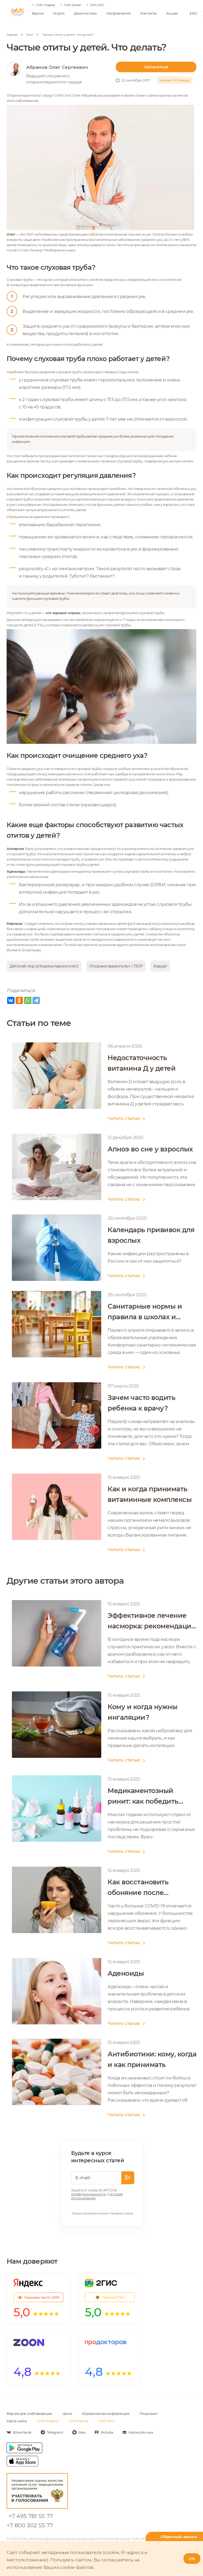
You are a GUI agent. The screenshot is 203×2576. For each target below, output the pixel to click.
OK (192, 2558)
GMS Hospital (45, 5)
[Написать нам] (138, 2432)
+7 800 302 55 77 (30, 2525)
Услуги (58, 13)
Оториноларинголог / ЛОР (116, 966)
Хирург (160, 966)
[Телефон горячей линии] (174, 2539)
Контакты (148, 13)
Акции (172, 13)
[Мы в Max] (79, 2432)
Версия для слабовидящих (29, 2413)
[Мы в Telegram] (52, 2432)
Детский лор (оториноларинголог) (44, 966)
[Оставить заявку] (127, 2177)
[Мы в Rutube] (104, 2432)
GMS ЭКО (97, 5)
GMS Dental (72, 5)
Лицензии (148, 2413)
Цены (67, 2413)
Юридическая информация (105, 2413)
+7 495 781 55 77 (30, 2516)
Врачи (37, 13)
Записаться (156, 66)
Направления (118, 13)
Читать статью (121, 1118)
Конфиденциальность (88, 2194)
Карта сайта (17, 2421)
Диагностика (85, 13)
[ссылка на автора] (61, 74)
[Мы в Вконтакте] (19, 2432)
